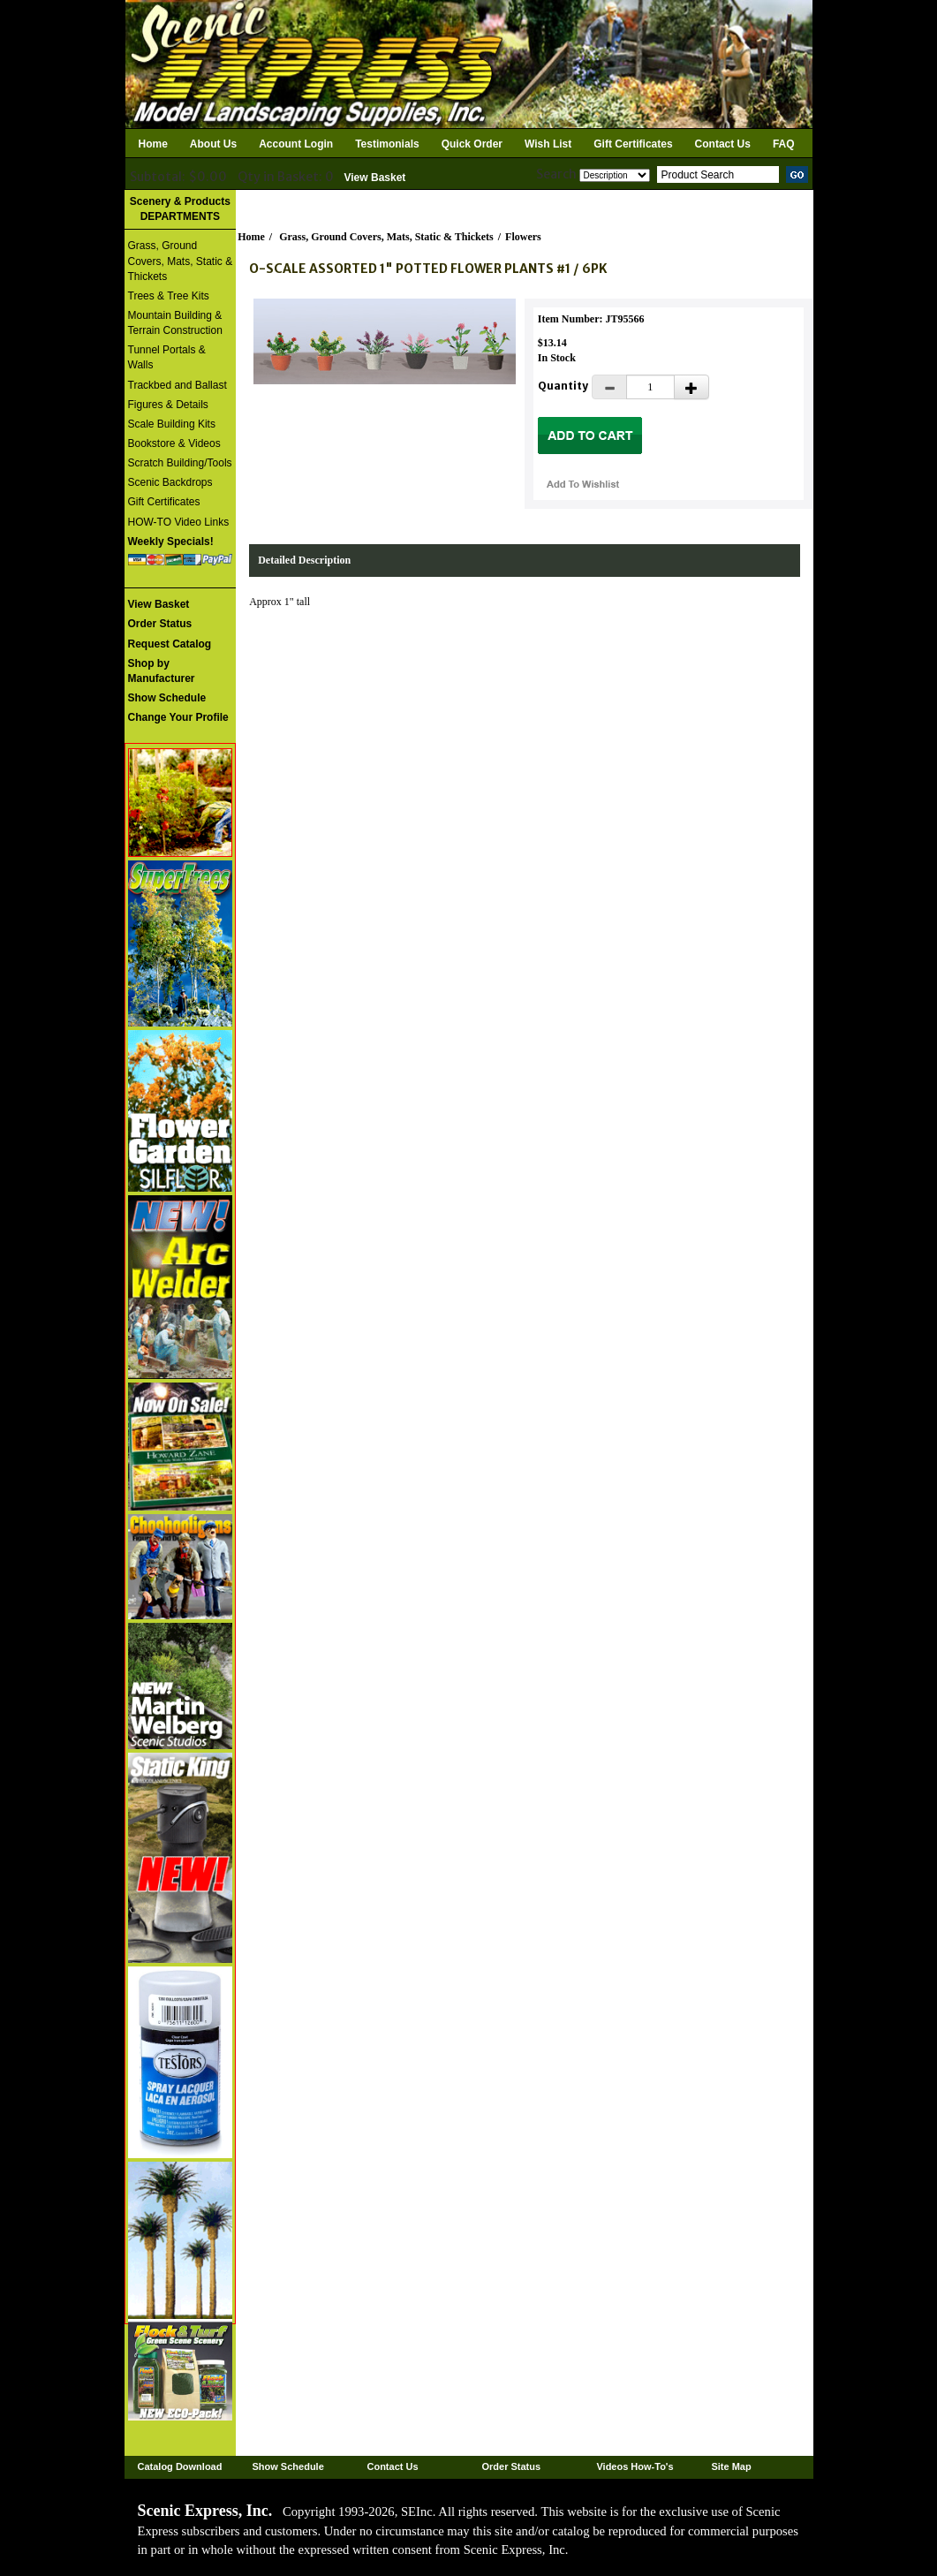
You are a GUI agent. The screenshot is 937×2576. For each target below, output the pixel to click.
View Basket (375, 177)
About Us (213, 144)
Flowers (523, 237)
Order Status (510, 2466)
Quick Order (472, 144)
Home (153, 144)
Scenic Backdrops (170, 482)
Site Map (731, 2466)
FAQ (784, 144)
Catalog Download (180, 2466)
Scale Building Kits (171, 424)
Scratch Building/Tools (180, 463)
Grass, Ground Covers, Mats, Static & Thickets (180, 260)
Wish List (548, 144)
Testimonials (387, 144)
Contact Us (723, 144)
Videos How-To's (634, 2466)
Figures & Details (168, 404)
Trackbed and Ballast (177, 385)
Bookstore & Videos (174, 443)
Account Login (296, 144)
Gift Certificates (632, 144)
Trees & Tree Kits (168, 296)
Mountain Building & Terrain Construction (175, 323)
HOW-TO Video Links (179, 522)
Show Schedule (287, 2466)
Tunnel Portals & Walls (167, 357)
